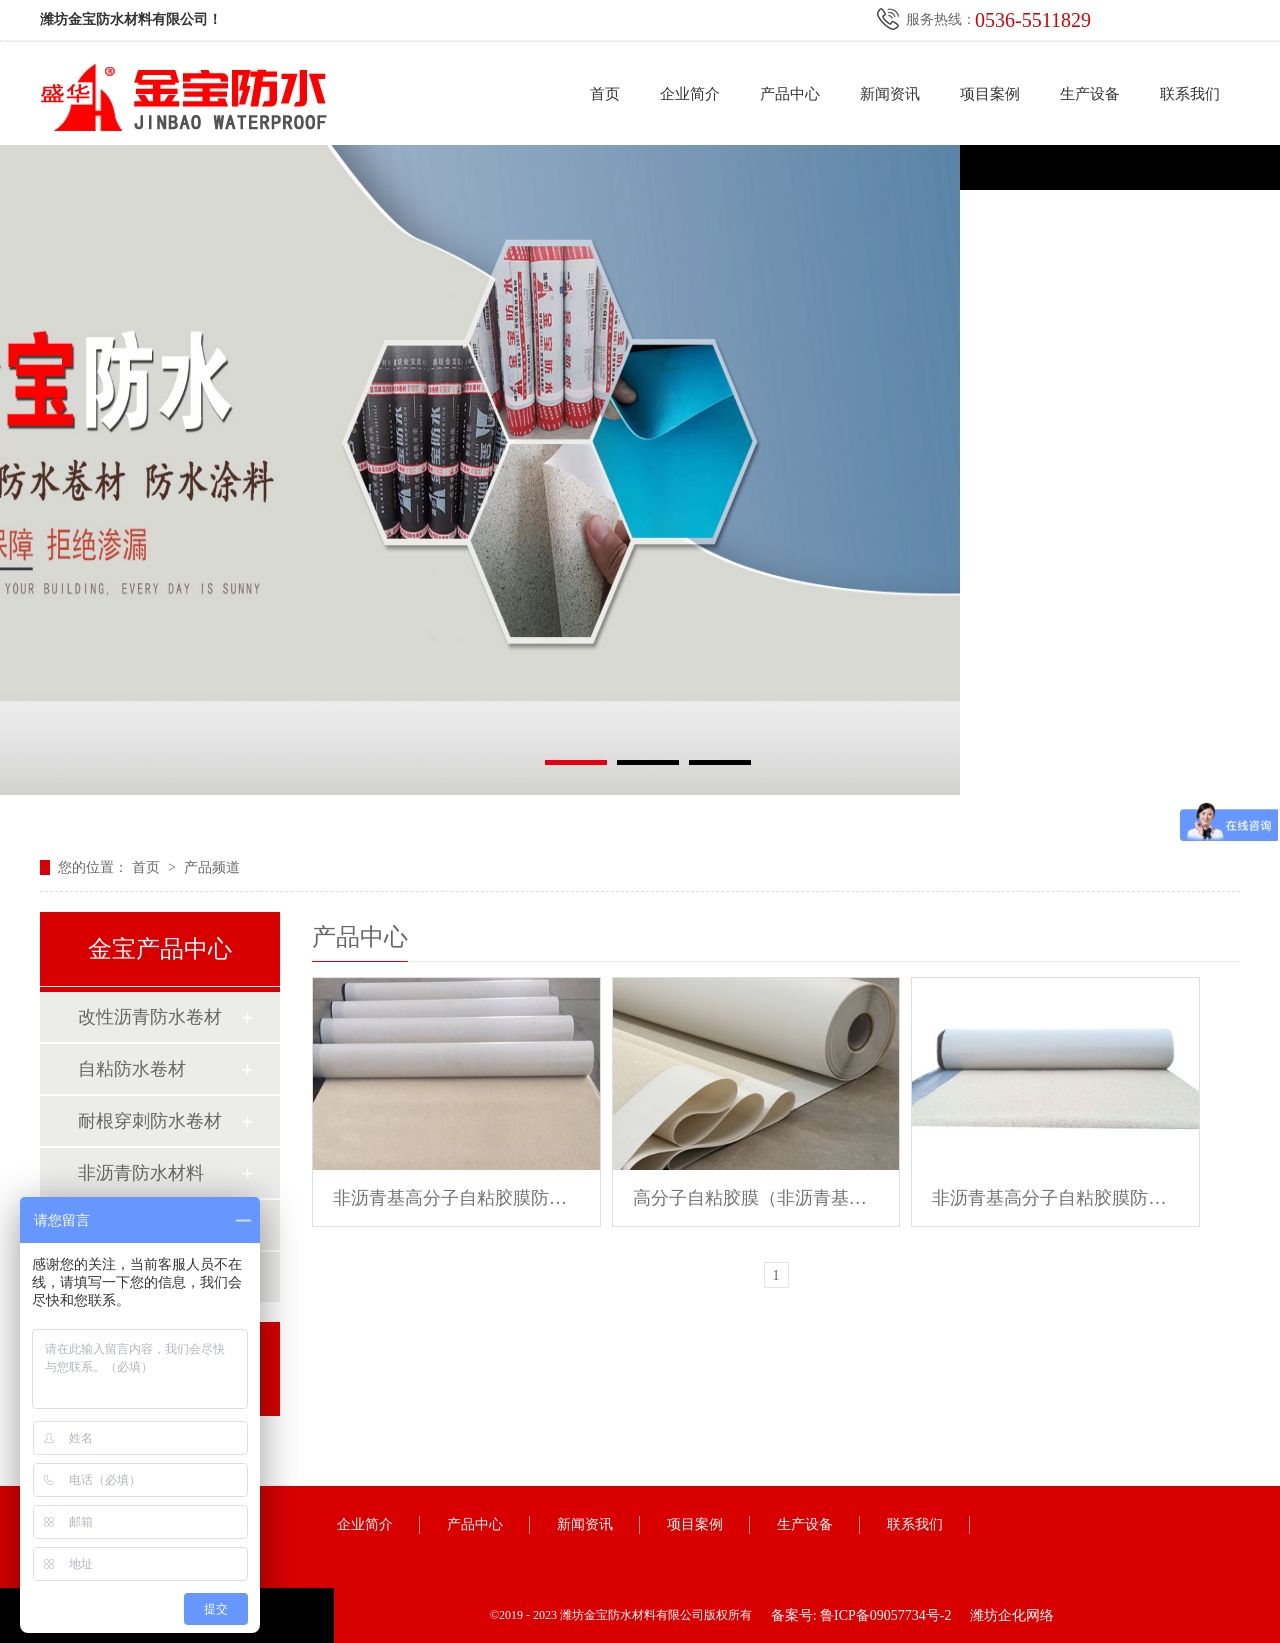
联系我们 (1190, 94)
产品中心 (790, 94)
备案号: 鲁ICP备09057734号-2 (861, 1615)
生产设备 (1090, 94)
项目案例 (990, 94)
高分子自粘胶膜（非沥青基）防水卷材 (756, 1198)
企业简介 (690, 94)
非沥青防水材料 (141, 1173)
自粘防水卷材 (132, 1069)
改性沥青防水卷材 (150, 1017)
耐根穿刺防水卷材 (150, 1121)
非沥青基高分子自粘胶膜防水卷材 (456, 1198)
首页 (605, 94)
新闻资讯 (890, 94)
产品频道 (212, 867)
